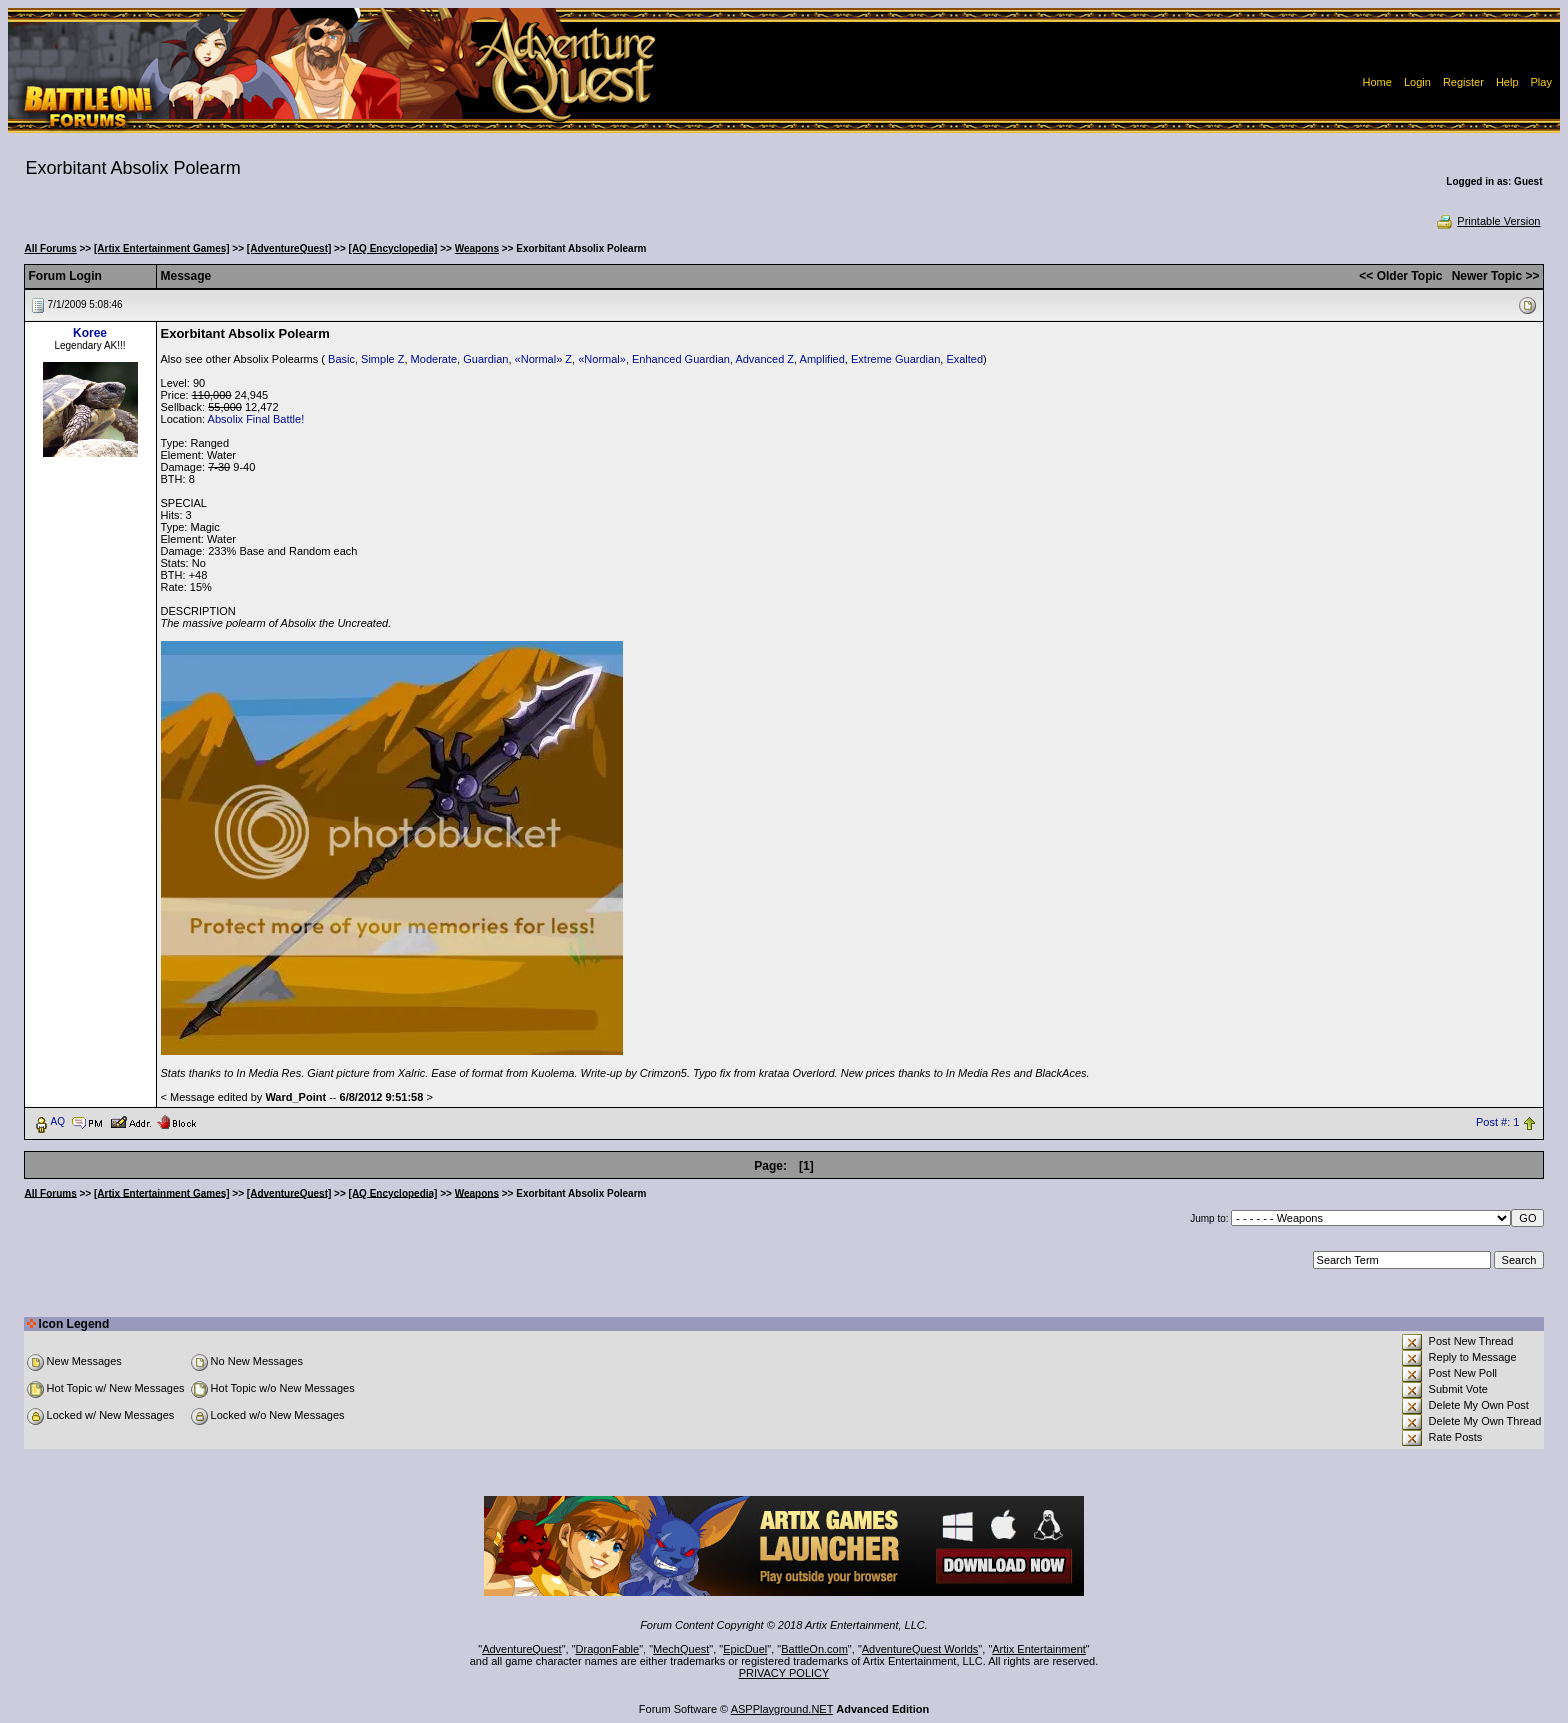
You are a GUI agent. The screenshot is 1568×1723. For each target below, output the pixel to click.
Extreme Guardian (895, 359)
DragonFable (608, 1649)
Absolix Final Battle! (256, 419)
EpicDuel (745, 1649)
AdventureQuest (522, 1649)
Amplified (822, 359)
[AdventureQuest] (289, 248)
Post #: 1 (1497, 1122)
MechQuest (681, 1649)
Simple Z (382, 359)
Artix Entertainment (1039, 1649)
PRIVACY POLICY (784, 1673)
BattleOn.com (814, 1649)
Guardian (485, 359)
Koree (90, 333)
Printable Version (1487, 221)
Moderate (434, 359)
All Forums (51, 248)
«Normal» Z (543, 359)
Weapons (477, 248)
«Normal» (602, 359)
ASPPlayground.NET (782, 1709)
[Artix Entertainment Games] (162, 248)
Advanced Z (764, 359)
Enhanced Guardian (681, 359)
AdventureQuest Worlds (920, 1649)
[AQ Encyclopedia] (393, 248)
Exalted (964, 359)
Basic (341, 359)
